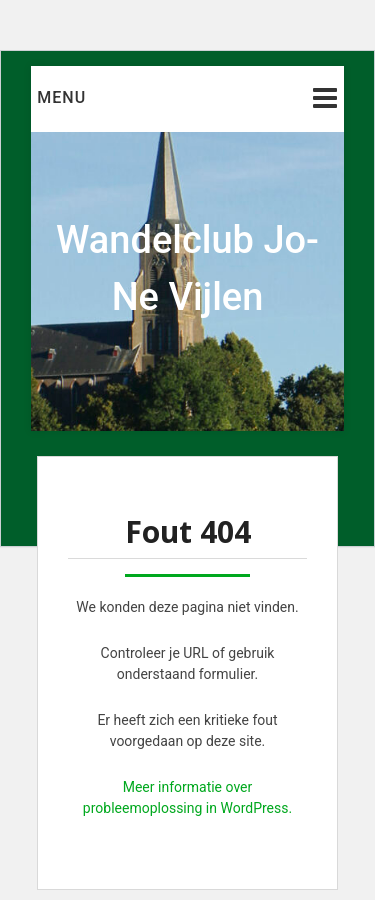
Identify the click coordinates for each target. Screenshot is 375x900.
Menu (61, 97)
